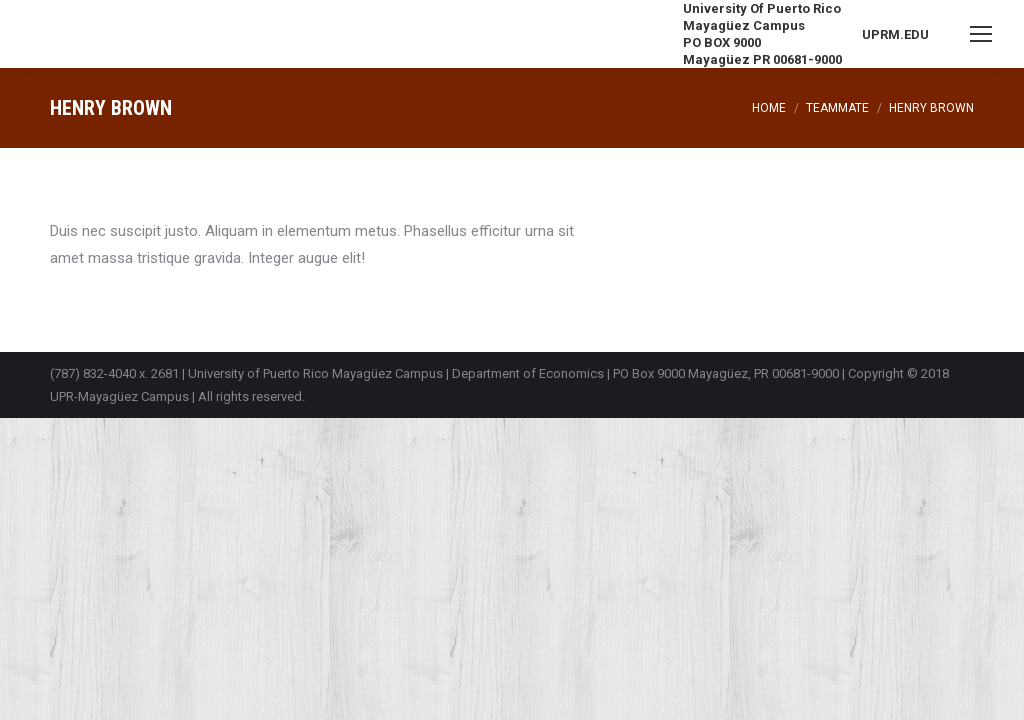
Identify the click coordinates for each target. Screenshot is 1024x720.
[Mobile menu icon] (981, 34)
